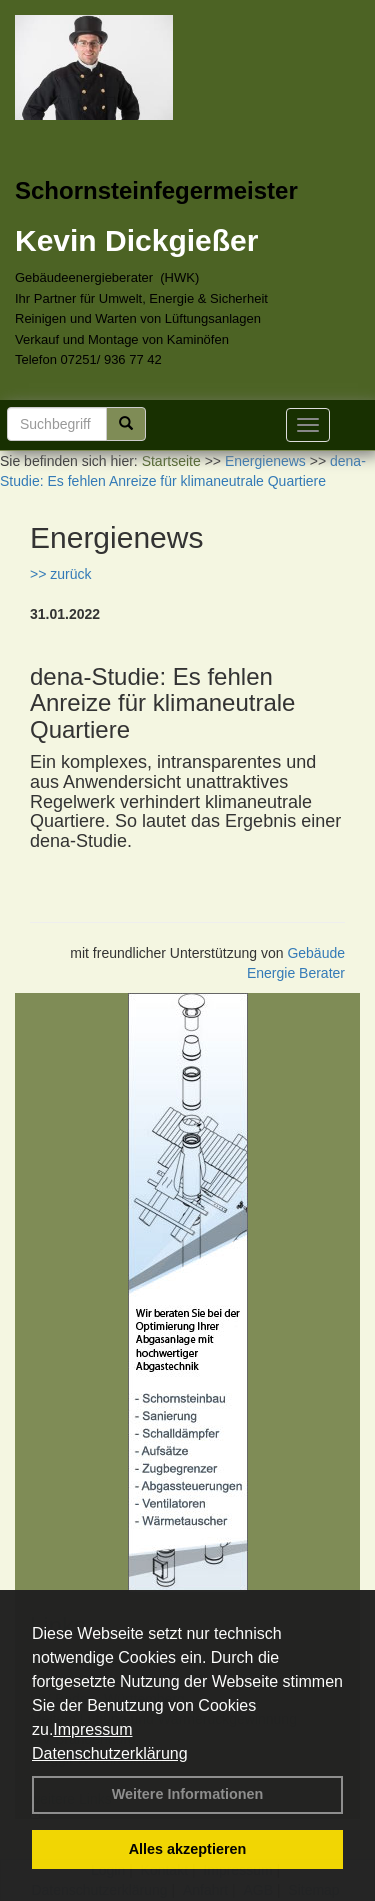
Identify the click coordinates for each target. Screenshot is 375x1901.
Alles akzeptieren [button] (188, 1849)
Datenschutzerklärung (110, 1753)
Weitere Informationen (188, 1794)
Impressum (92, 1729)
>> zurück (60, 574)
